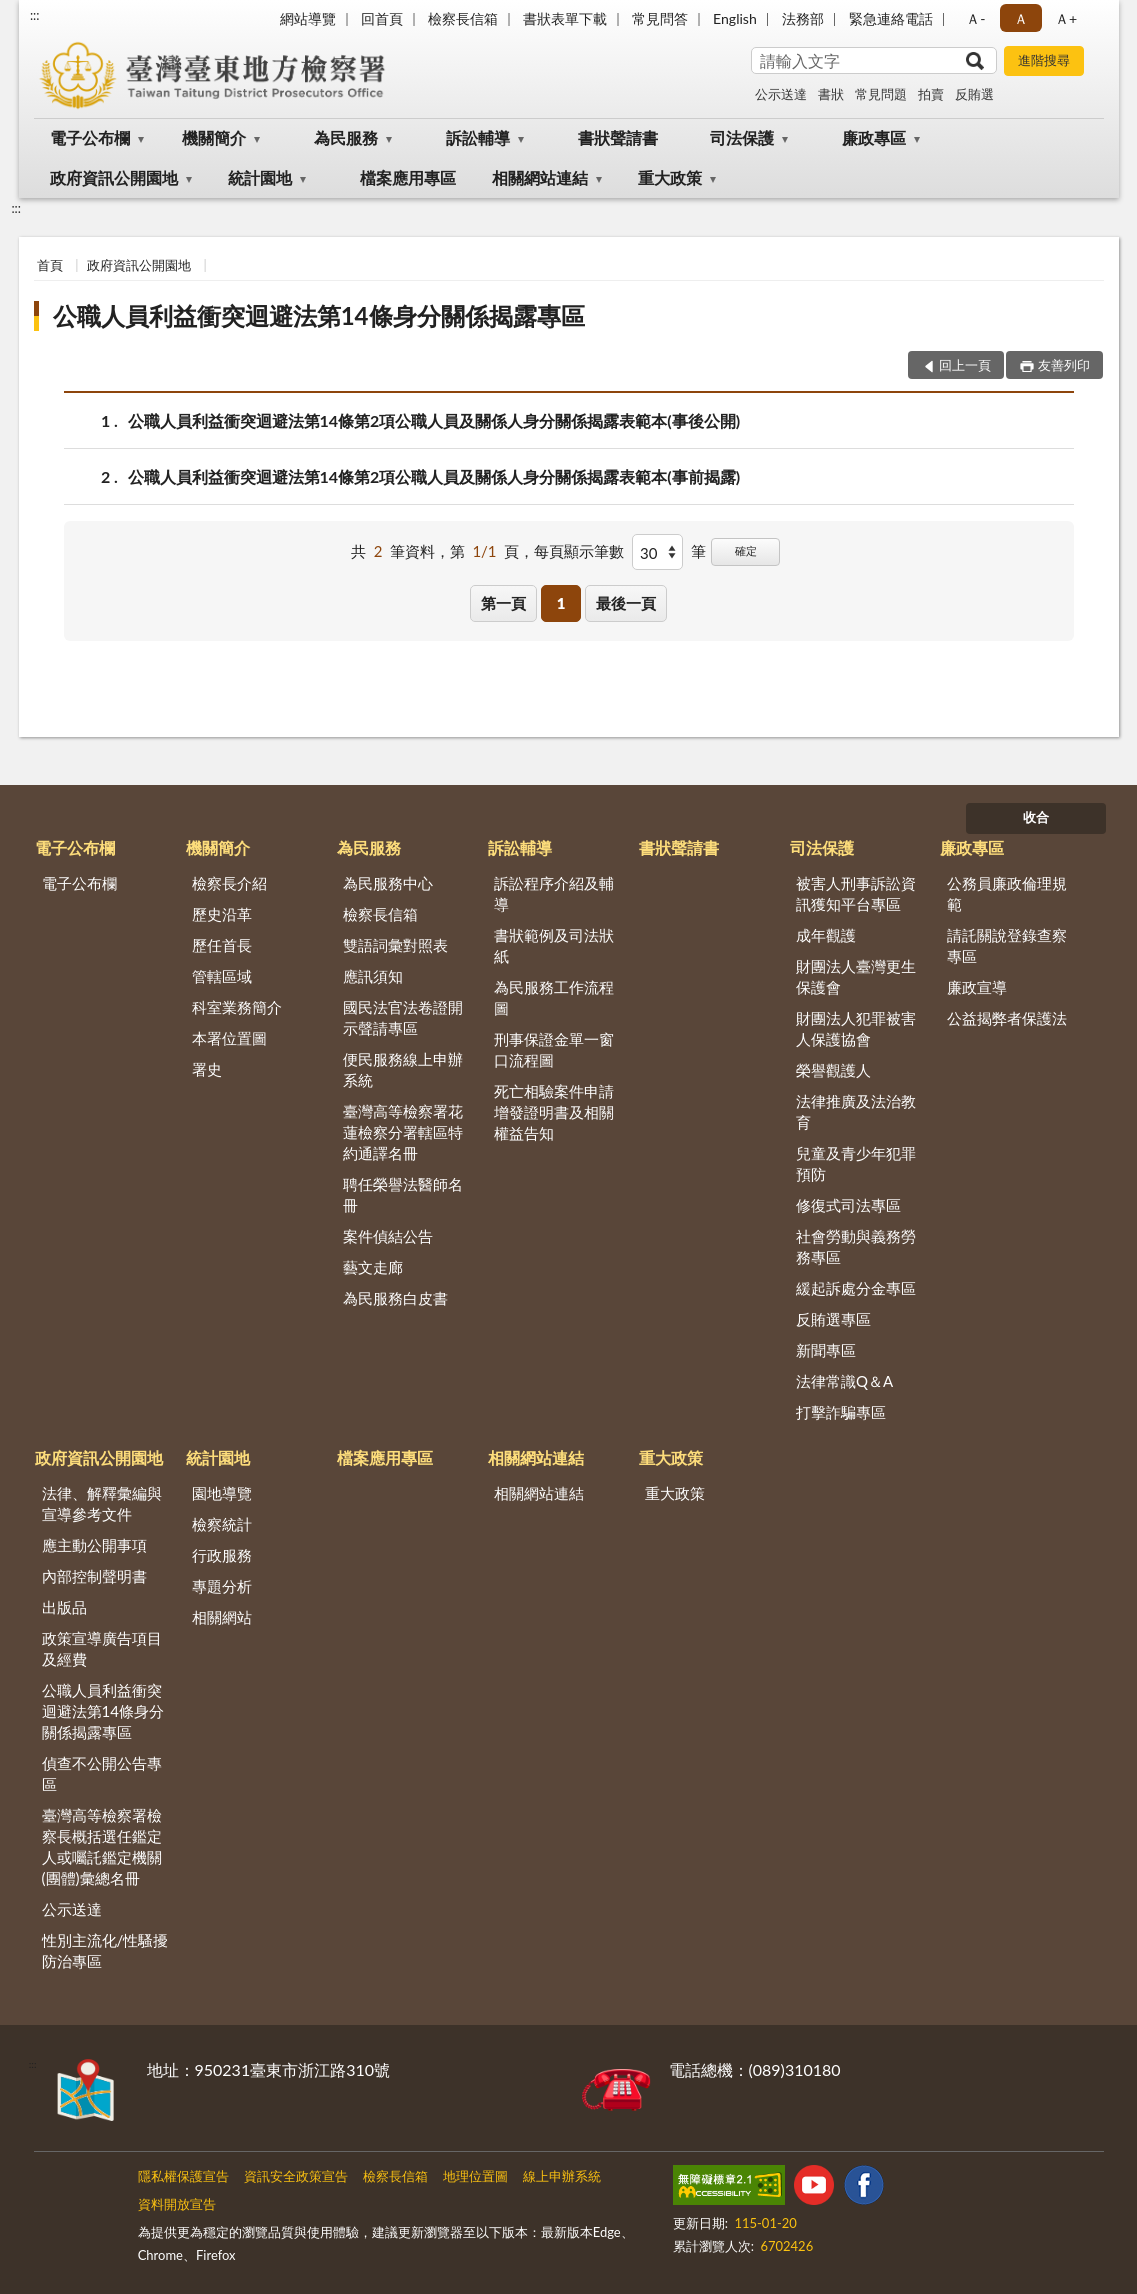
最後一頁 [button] (626, 603)
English (735, 18)
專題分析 (222, 1586)
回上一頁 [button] (965, 365)
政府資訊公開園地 (114, 177)
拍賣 (931, 94)
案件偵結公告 (388, 1236)
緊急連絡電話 (891, 18)
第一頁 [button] (503, 603)
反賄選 (974, 94)
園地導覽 (222, 1493)
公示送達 (781, 94)
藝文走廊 (373, 1267)
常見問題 (881, 94)
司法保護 (742, 137)
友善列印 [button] (1064, 365)
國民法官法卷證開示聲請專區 (403, 1017)
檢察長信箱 (463, 18)
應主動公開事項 (94, 1545)
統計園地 (260, 177)
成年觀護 (826, 935)
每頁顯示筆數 (579, 551)
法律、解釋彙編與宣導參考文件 (102, 1503)
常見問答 (660, 18)
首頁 (50, 265)
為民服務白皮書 (395, 1298)
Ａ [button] (1021, 18)
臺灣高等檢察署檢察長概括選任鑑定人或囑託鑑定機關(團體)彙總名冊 (102, 1846)
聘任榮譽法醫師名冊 (403, 1194)
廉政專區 (874, 137)
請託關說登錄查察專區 (1007, 945)
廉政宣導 (977, 987)
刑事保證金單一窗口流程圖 (554, 1049)
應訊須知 (373, 976)
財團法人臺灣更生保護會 (856, 976)
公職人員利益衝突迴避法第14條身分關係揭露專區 (319, 315)
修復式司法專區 (848, 1205)
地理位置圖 (475, 2176)
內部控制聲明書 (94, 1576)
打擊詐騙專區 (841, 1412)
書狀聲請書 (618, 137)
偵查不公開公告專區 (102, 1773)
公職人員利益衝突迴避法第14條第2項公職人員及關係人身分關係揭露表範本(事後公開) (434, 420)
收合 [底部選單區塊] (1036, 817)
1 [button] (561, 603)
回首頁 (382, 18)
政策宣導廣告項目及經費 (102, 1648)
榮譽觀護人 (833, 1070)
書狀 (831, 94)
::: (35, 15)
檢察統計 (222, 1524)
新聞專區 (826, 1350)
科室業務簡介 (237, 1007)
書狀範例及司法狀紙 (554, 945)
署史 (207, 1069)
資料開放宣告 (177, 2204)
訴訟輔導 (478, 137)
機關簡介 (214, 137)
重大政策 (670, 177)
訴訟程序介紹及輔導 (554, 893)
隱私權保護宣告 (183, 2176)
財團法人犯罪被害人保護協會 (856, 1028)
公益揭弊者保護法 (1007, 1018)
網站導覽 (308, 18)
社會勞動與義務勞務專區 (856, 1246)
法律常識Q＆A (844, 1381)
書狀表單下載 (565, 18)
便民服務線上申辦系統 (403, 1069)
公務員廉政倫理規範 (1007, 893)
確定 (746, 550)
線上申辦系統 (562, 2176)
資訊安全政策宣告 (296, 2176)
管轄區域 (222, 976)
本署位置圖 (229, 1038)
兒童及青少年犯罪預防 (856, 1163)
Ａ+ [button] (1066, 18)
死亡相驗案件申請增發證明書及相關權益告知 (554, 1112)
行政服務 (222, 1555)
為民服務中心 (388, 883)
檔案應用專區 (408, 177)
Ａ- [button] (975, 18)
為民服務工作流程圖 (554, 997)
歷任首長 (222, 945)
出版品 (64, 1607)
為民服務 (346, 137)
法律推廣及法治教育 (856, 1111)
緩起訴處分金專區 (856, 1288)
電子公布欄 (90, 137)
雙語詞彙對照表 (395, 945)
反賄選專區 (833, 1319)
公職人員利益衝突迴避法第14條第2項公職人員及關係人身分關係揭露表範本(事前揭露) (434, 476)
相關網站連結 (540, 177)
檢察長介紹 (229, 883)
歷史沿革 (222, 914)
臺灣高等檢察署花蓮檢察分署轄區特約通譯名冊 (403, 1132)
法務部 (803, 18)
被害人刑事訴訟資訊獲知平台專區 (856, 893)
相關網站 (222, 1617)
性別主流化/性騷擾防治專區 (105, 1950)
